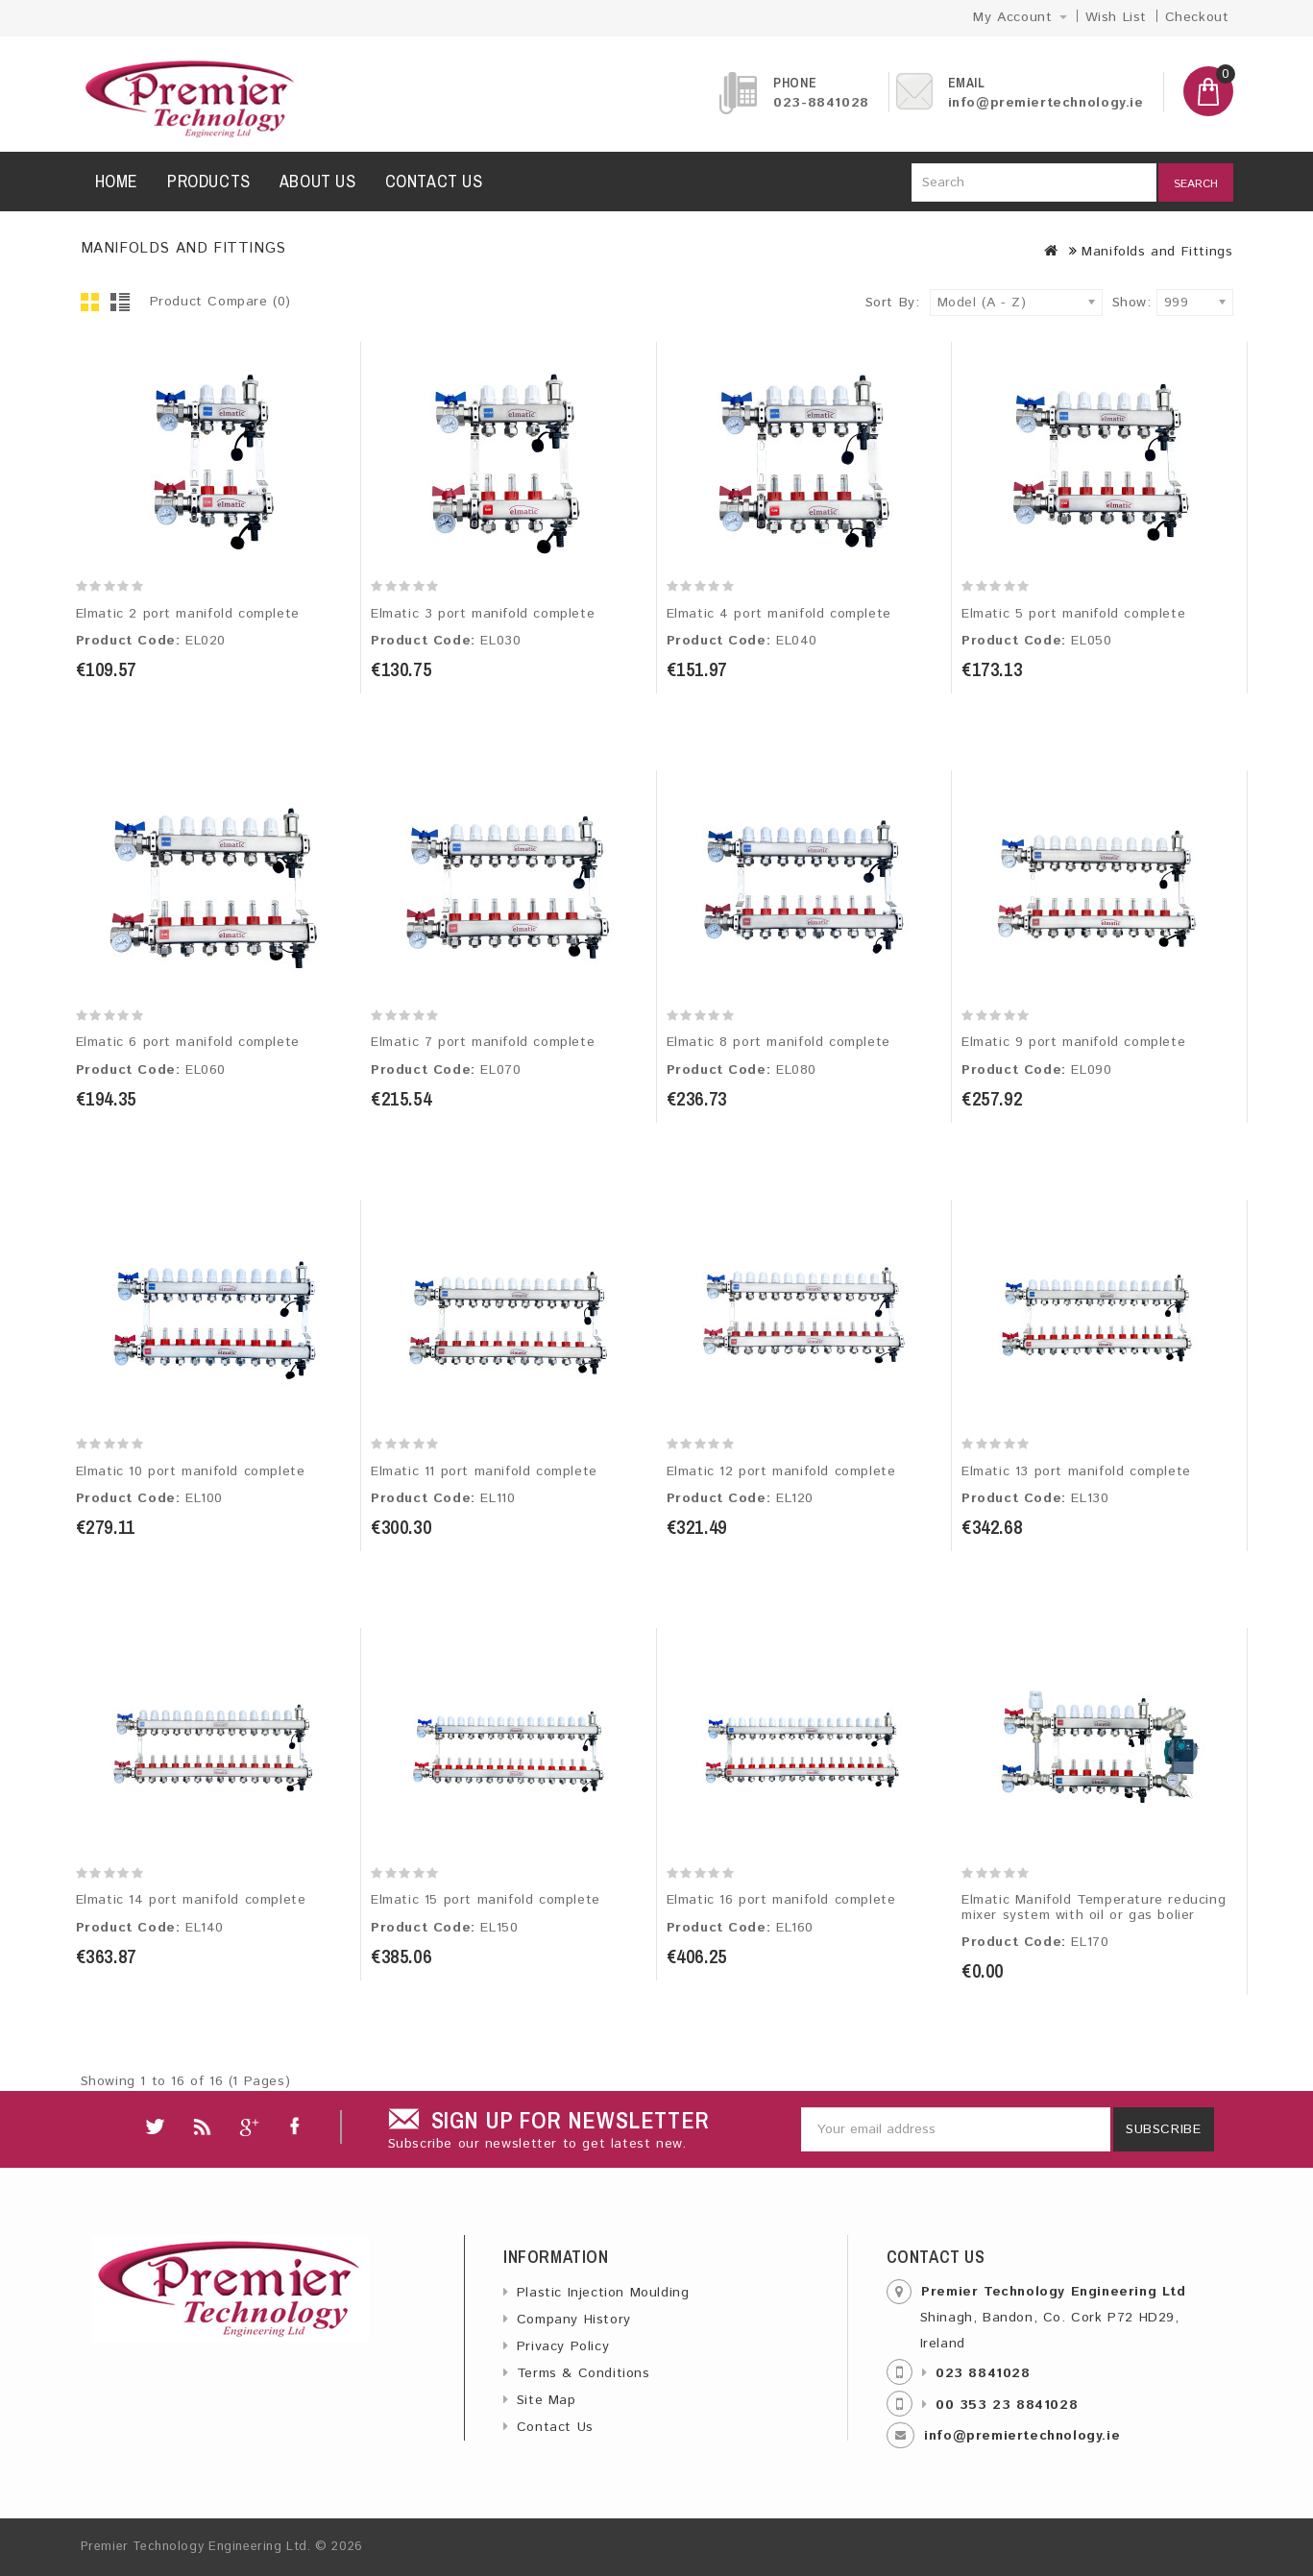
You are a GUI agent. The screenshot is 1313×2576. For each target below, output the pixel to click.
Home (116, 181)
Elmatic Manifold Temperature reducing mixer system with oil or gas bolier (1093, 1907)
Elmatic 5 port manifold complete (1073, 613)
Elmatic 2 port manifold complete (188, 613)
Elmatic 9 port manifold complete (1073, 1042)
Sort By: (892, 302)
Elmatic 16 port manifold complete (781, 1899)
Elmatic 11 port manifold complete (484, 1471)
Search (1196, 184)
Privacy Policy (563, 2346)
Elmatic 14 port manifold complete (191, 1899)
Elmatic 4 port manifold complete (779, 613)
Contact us (434, 181)
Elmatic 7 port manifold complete (483, 1042)
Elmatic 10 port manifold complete (190, 1471)
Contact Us (555, 2427)
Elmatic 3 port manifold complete (483, 613)
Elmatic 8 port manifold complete (778, 1042)
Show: (1117, 302)
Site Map (546, 2400)
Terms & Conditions (583, 2373)
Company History (574, 2319)
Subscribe (1163, 2129)
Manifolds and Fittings (1157, 251)
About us (318, 181)
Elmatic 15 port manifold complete (485, 1899)
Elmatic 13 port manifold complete (1076, 1471)
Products (209, 181)
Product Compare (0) (220, 301)
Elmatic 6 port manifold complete (188, 1042)
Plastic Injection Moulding (603, 2292)
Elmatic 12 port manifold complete (781, 1471)
